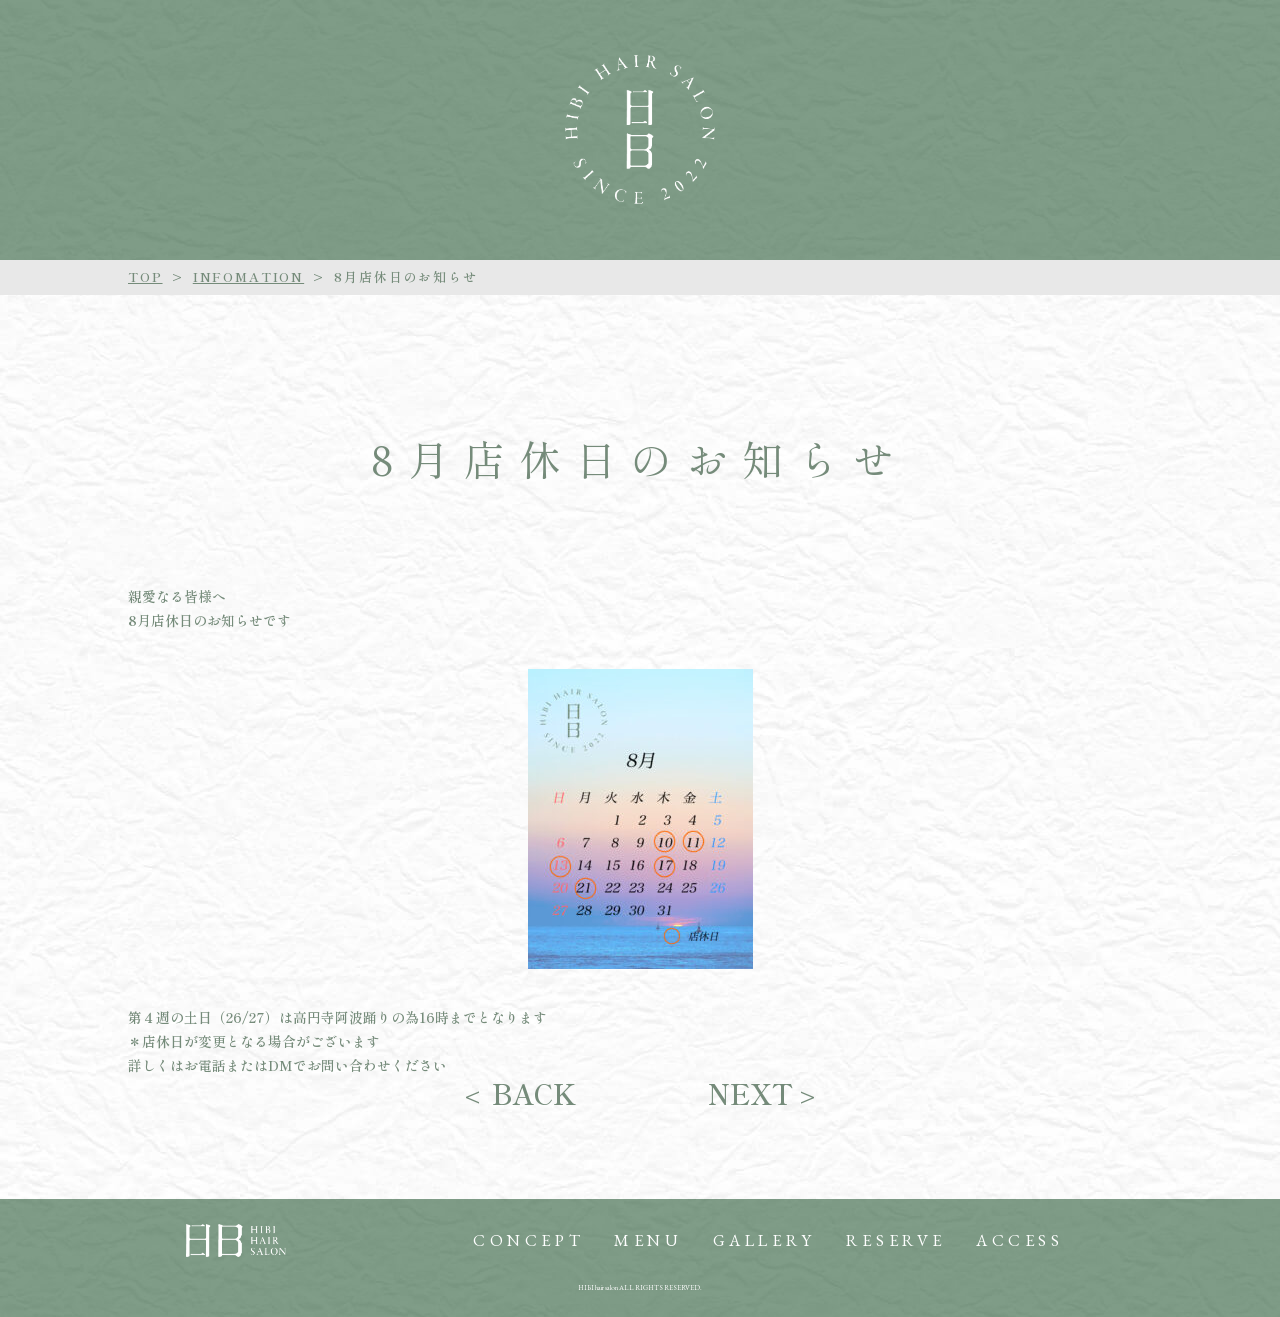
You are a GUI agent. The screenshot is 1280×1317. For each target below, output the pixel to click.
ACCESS (1020, 1240)
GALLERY (764, 1240)
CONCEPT (528, 1240)
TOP (145, 276)
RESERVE (896, 1240)
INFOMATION (248, 276)
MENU (648, 1240)
